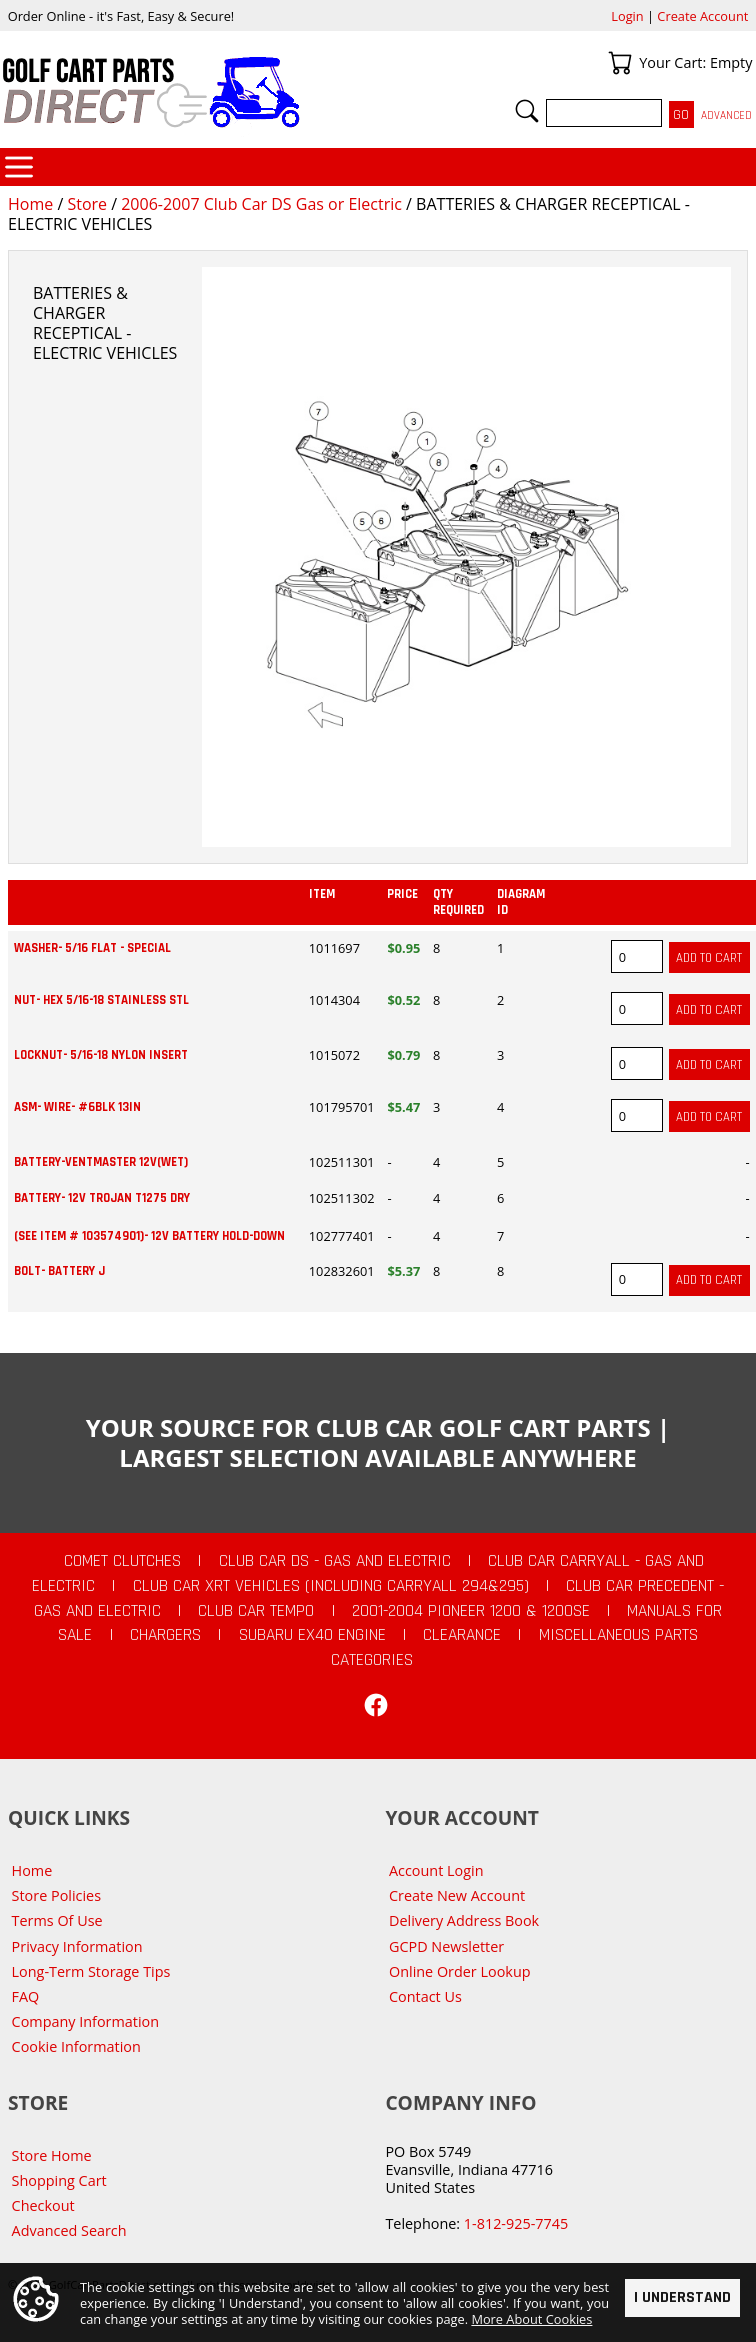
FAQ (26, 1996)
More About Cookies (531, 2319)
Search (527, 111)
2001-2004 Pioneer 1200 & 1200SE (471, 1611)
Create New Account (457, 1895)
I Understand (682, 2297)
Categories (19, 167)
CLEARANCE (462, 1635)
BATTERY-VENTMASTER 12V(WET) (101, 1162)
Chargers (165, 1635)
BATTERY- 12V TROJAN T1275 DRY (102, 1198)
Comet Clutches (122, 1561)
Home (30, 204)
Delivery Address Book (464, 1920)
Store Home (52, 2155)
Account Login (436, 1870)
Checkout (43, 2205)
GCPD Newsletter (446, 1946)
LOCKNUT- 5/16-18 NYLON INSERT (101, 1055)
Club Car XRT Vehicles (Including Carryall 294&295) (331, 1586)
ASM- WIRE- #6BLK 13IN (77, 1107)
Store (87, 204)
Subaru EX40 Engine (312, 1635)
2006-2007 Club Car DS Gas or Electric (261, 204)
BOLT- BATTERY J (59, 1271)
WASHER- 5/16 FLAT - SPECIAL (92, 948)
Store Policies (56, 1895)
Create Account (702, 16)
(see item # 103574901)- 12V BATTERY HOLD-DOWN (149, 1236)
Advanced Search (69, 2230)
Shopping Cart (59, 2180)
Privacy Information (77, 1946)
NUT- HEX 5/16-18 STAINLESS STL (101, 1000)
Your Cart (620, 63)
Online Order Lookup (460, 1971)
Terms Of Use (57, 1920)
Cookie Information (76, 2046)
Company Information (85, 2021)
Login (627, 16)
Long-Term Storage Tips (91, 1971)
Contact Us (425, 1996)
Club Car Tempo (256, 1611)
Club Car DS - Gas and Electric (335, 1561)
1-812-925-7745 (516, 2223)
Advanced (726, 115)
